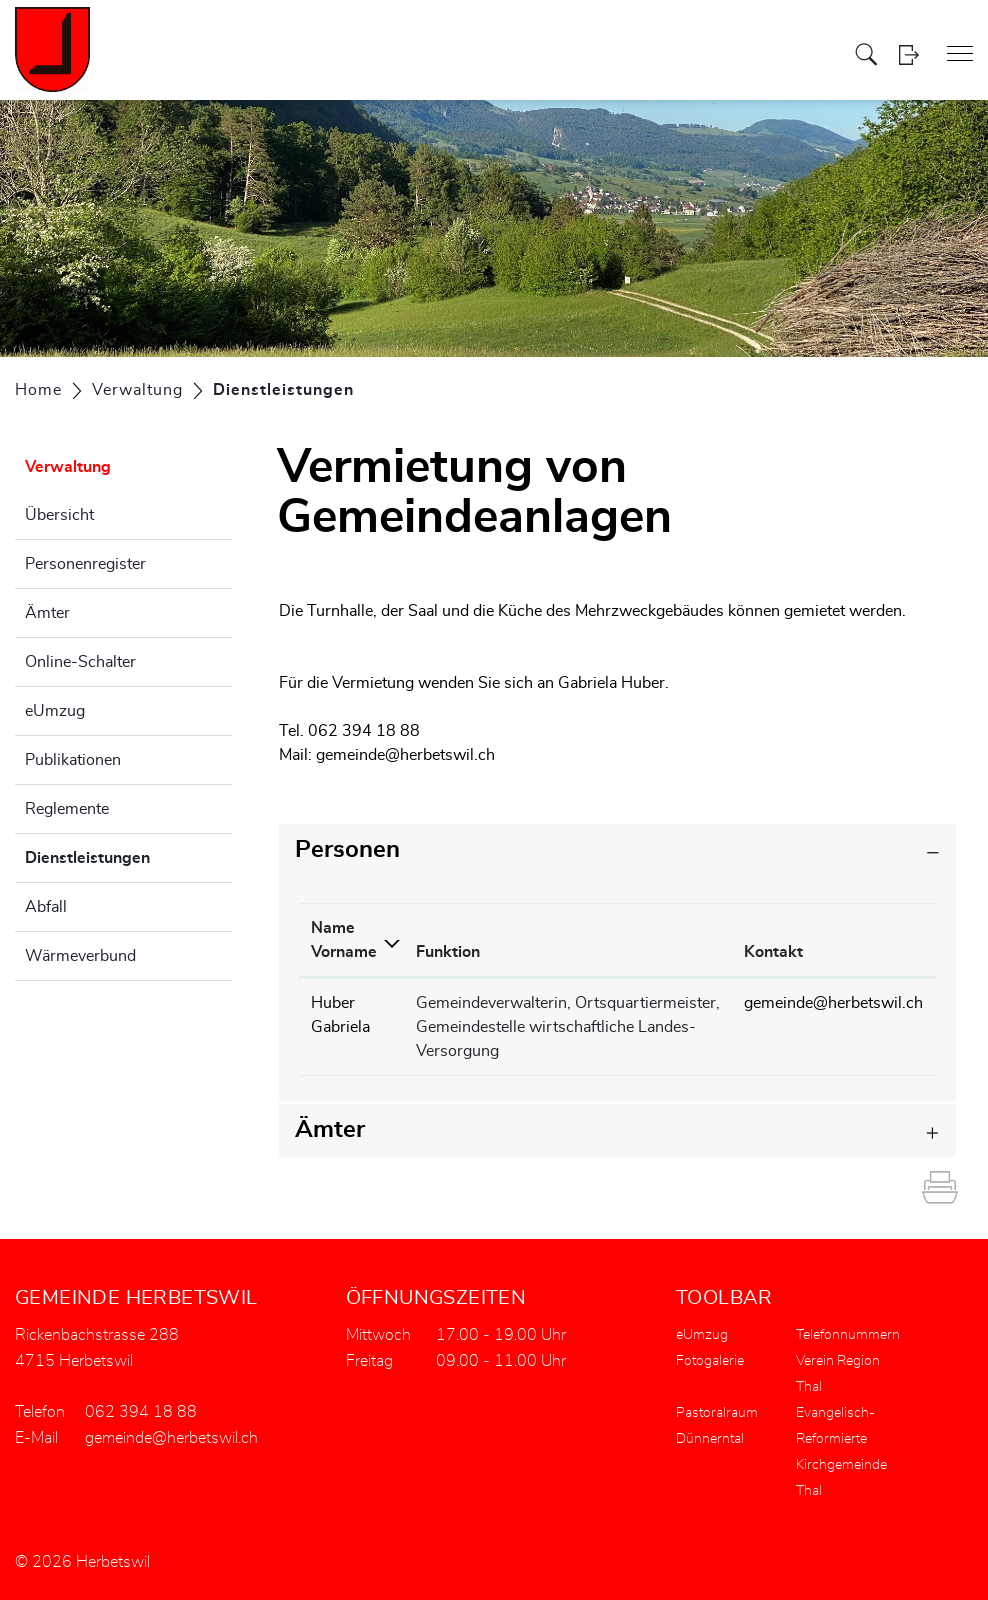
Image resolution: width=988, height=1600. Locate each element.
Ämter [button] (330, 1130)
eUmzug (55, 711)
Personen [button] (347, 850)
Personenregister (85, 564)
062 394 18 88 (141, 1412)
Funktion (448, 952)
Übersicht (59, 515)
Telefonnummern (848, 1335)
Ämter (47, 613)
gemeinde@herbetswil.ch (405, 755)
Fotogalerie (710, 1361)
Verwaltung (68, 467)
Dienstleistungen (128, 855)
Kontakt (773, 952)
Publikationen (73, 760)
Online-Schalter (80, 662)
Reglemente (67, 809)
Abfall (46, 907)
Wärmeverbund (80, 956)
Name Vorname (344, 940)
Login (908, 54)
